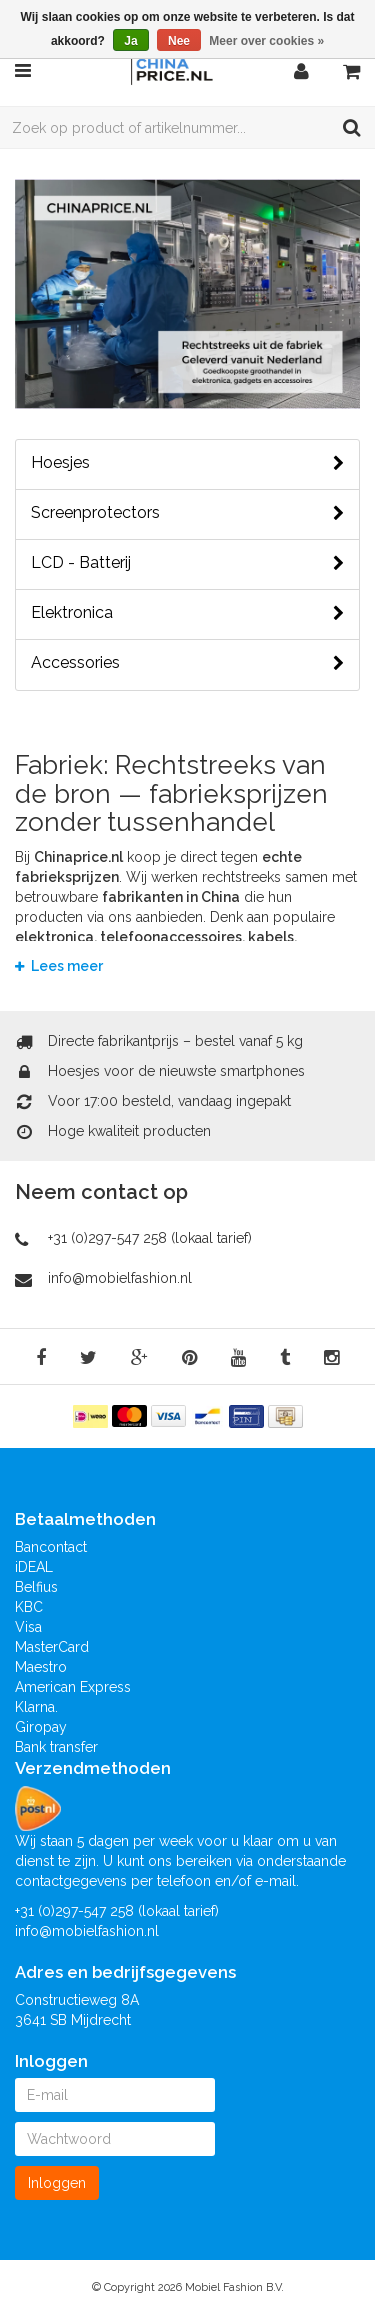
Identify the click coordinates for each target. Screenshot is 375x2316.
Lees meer (59, 966)
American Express (73, 1687)
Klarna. (36, 1707)
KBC (29, 1607)
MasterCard (52, 1647)
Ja (130, 41)
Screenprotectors (187, 513)
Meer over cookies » (266, 41)
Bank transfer (56, 1747)
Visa (28, 1627)
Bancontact (51, 1547)
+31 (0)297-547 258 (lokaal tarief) (150, 1238)
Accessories (187, 663)
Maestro (41, 1667)
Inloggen (57, 2183)
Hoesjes (187, 463)
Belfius (36, 1587)
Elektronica (187, 613)
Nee (179, 41)
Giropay (41, 1727)
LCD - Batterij (187, 563)
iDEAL (34, 1567)
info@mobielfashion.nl (120, 1278)
